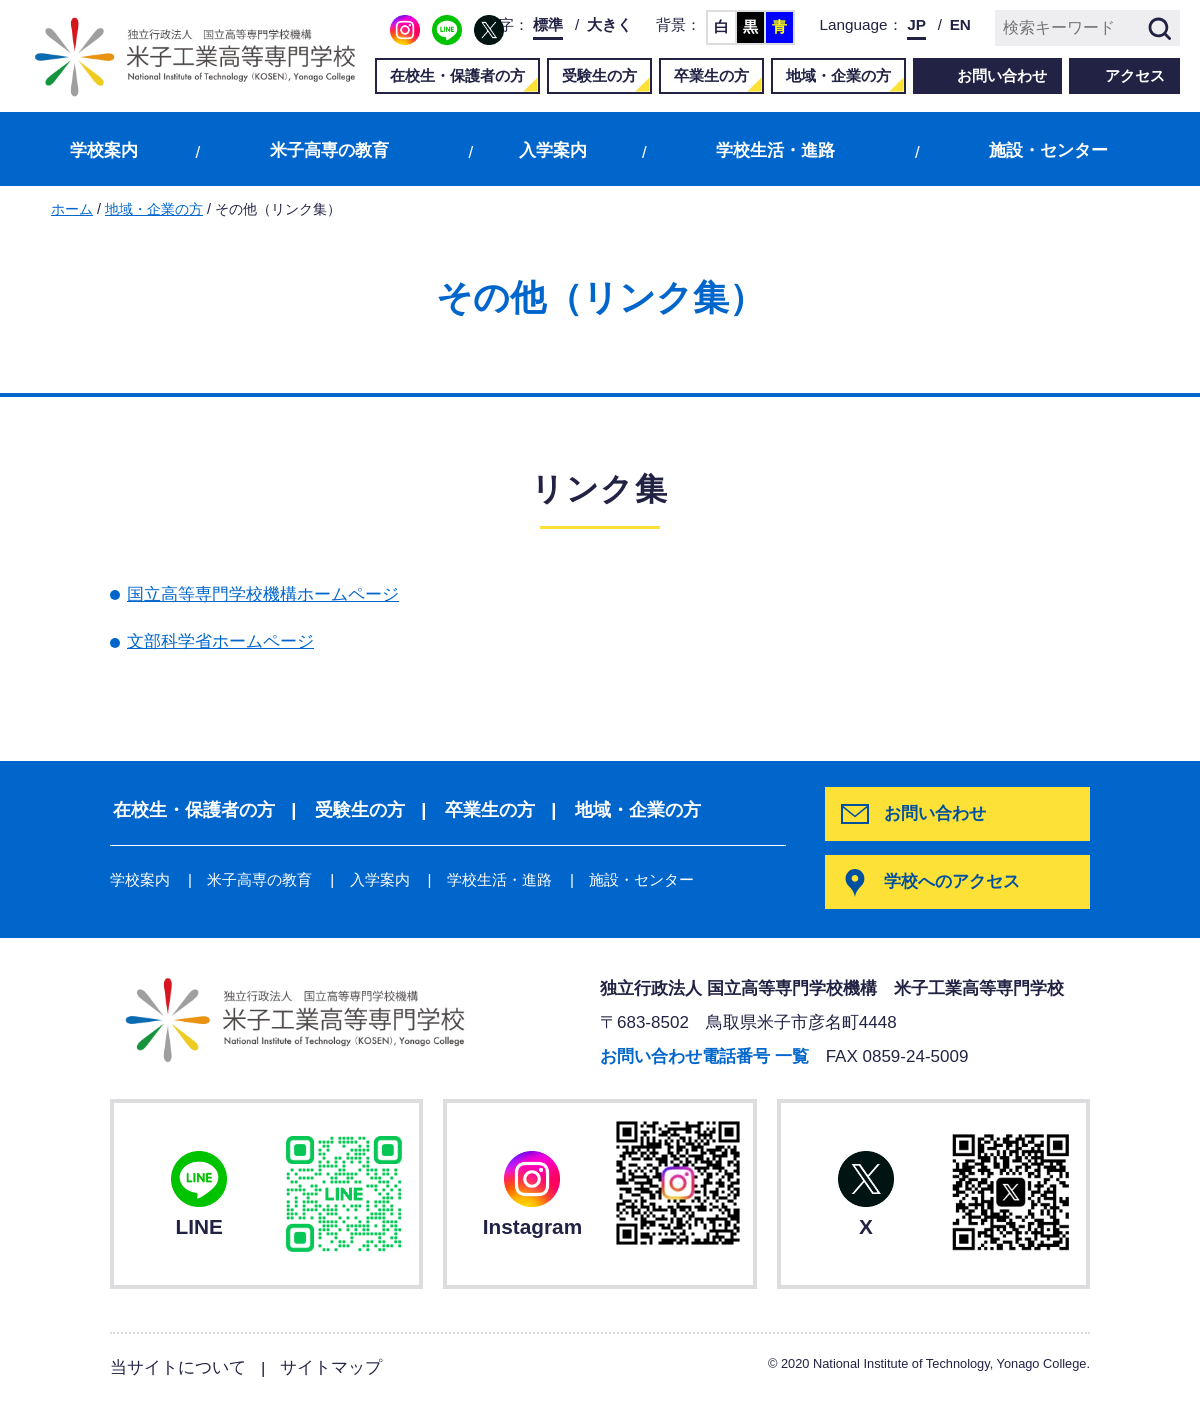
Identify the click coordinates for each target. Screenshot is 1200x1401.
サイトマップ (331, 1366)
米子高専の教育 (329, 150)
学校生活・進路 (775, 150)
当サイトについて (178, 1366)
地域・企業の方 (838, 75)
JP (916, 24)
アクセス (1135, 75)
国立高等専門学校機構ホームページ (263, 594)
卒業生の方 (711, 75)
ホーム (72, 209)
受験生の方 (599, 75)
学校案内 (104, 150)
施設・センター (1048, 150)
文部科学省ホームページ (220, 641)
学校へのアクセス (953, 881)
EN (960, 24)
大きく (609, 24)
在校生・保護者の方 (457, 75)
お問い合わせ (1002, 75)
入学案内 (553, 150)
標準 (548, 24)
